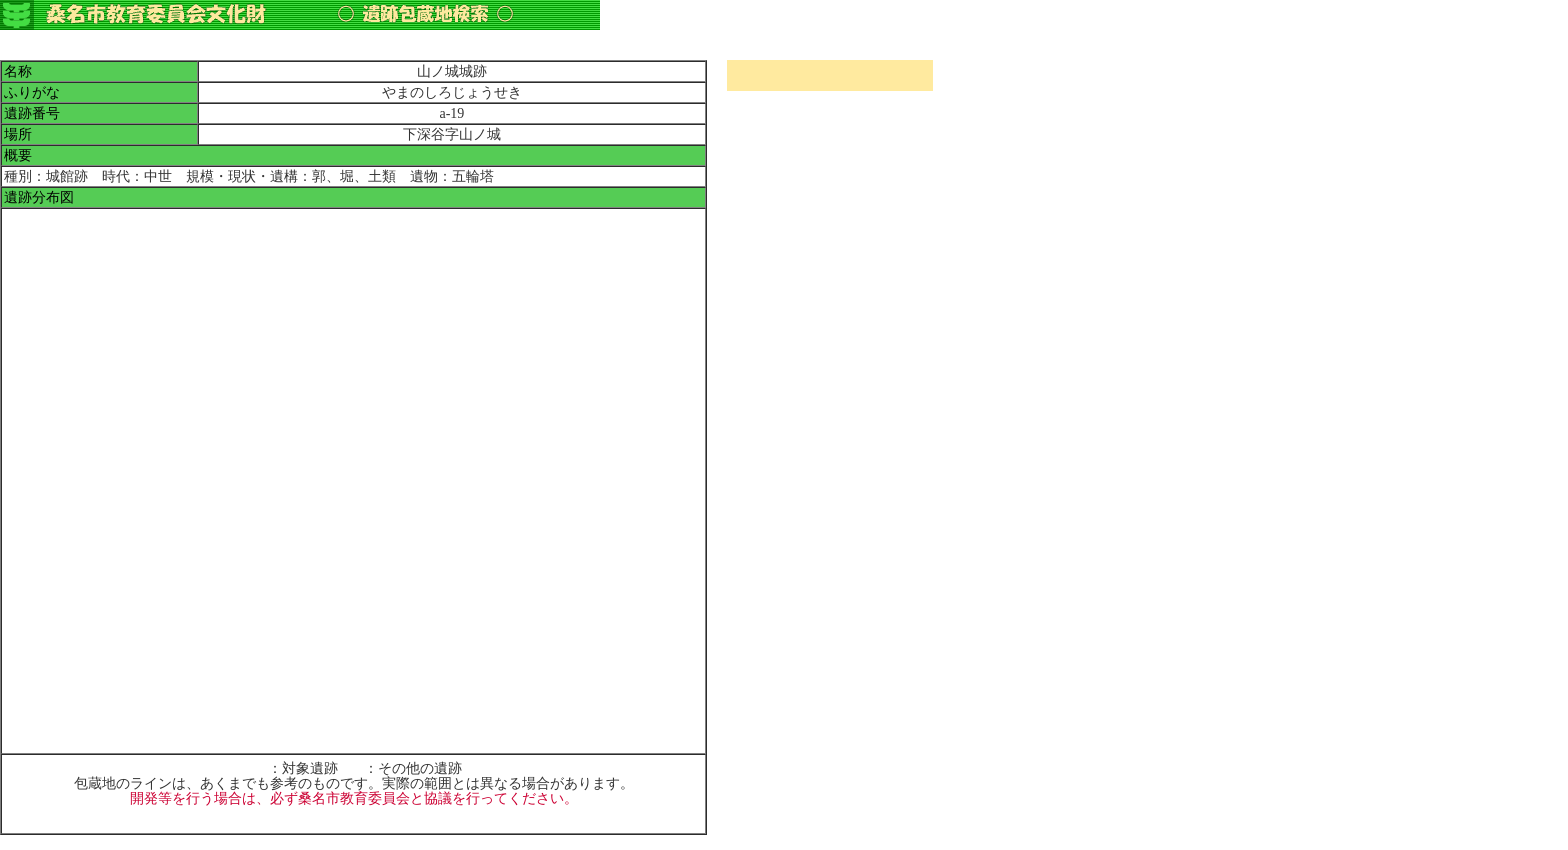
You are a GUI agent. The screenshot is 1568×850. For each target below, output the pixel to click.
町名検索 (830, 101)
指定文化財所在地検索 (830, 122)
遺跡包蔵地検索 (830, 164)
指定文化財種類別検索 (830, 143)
